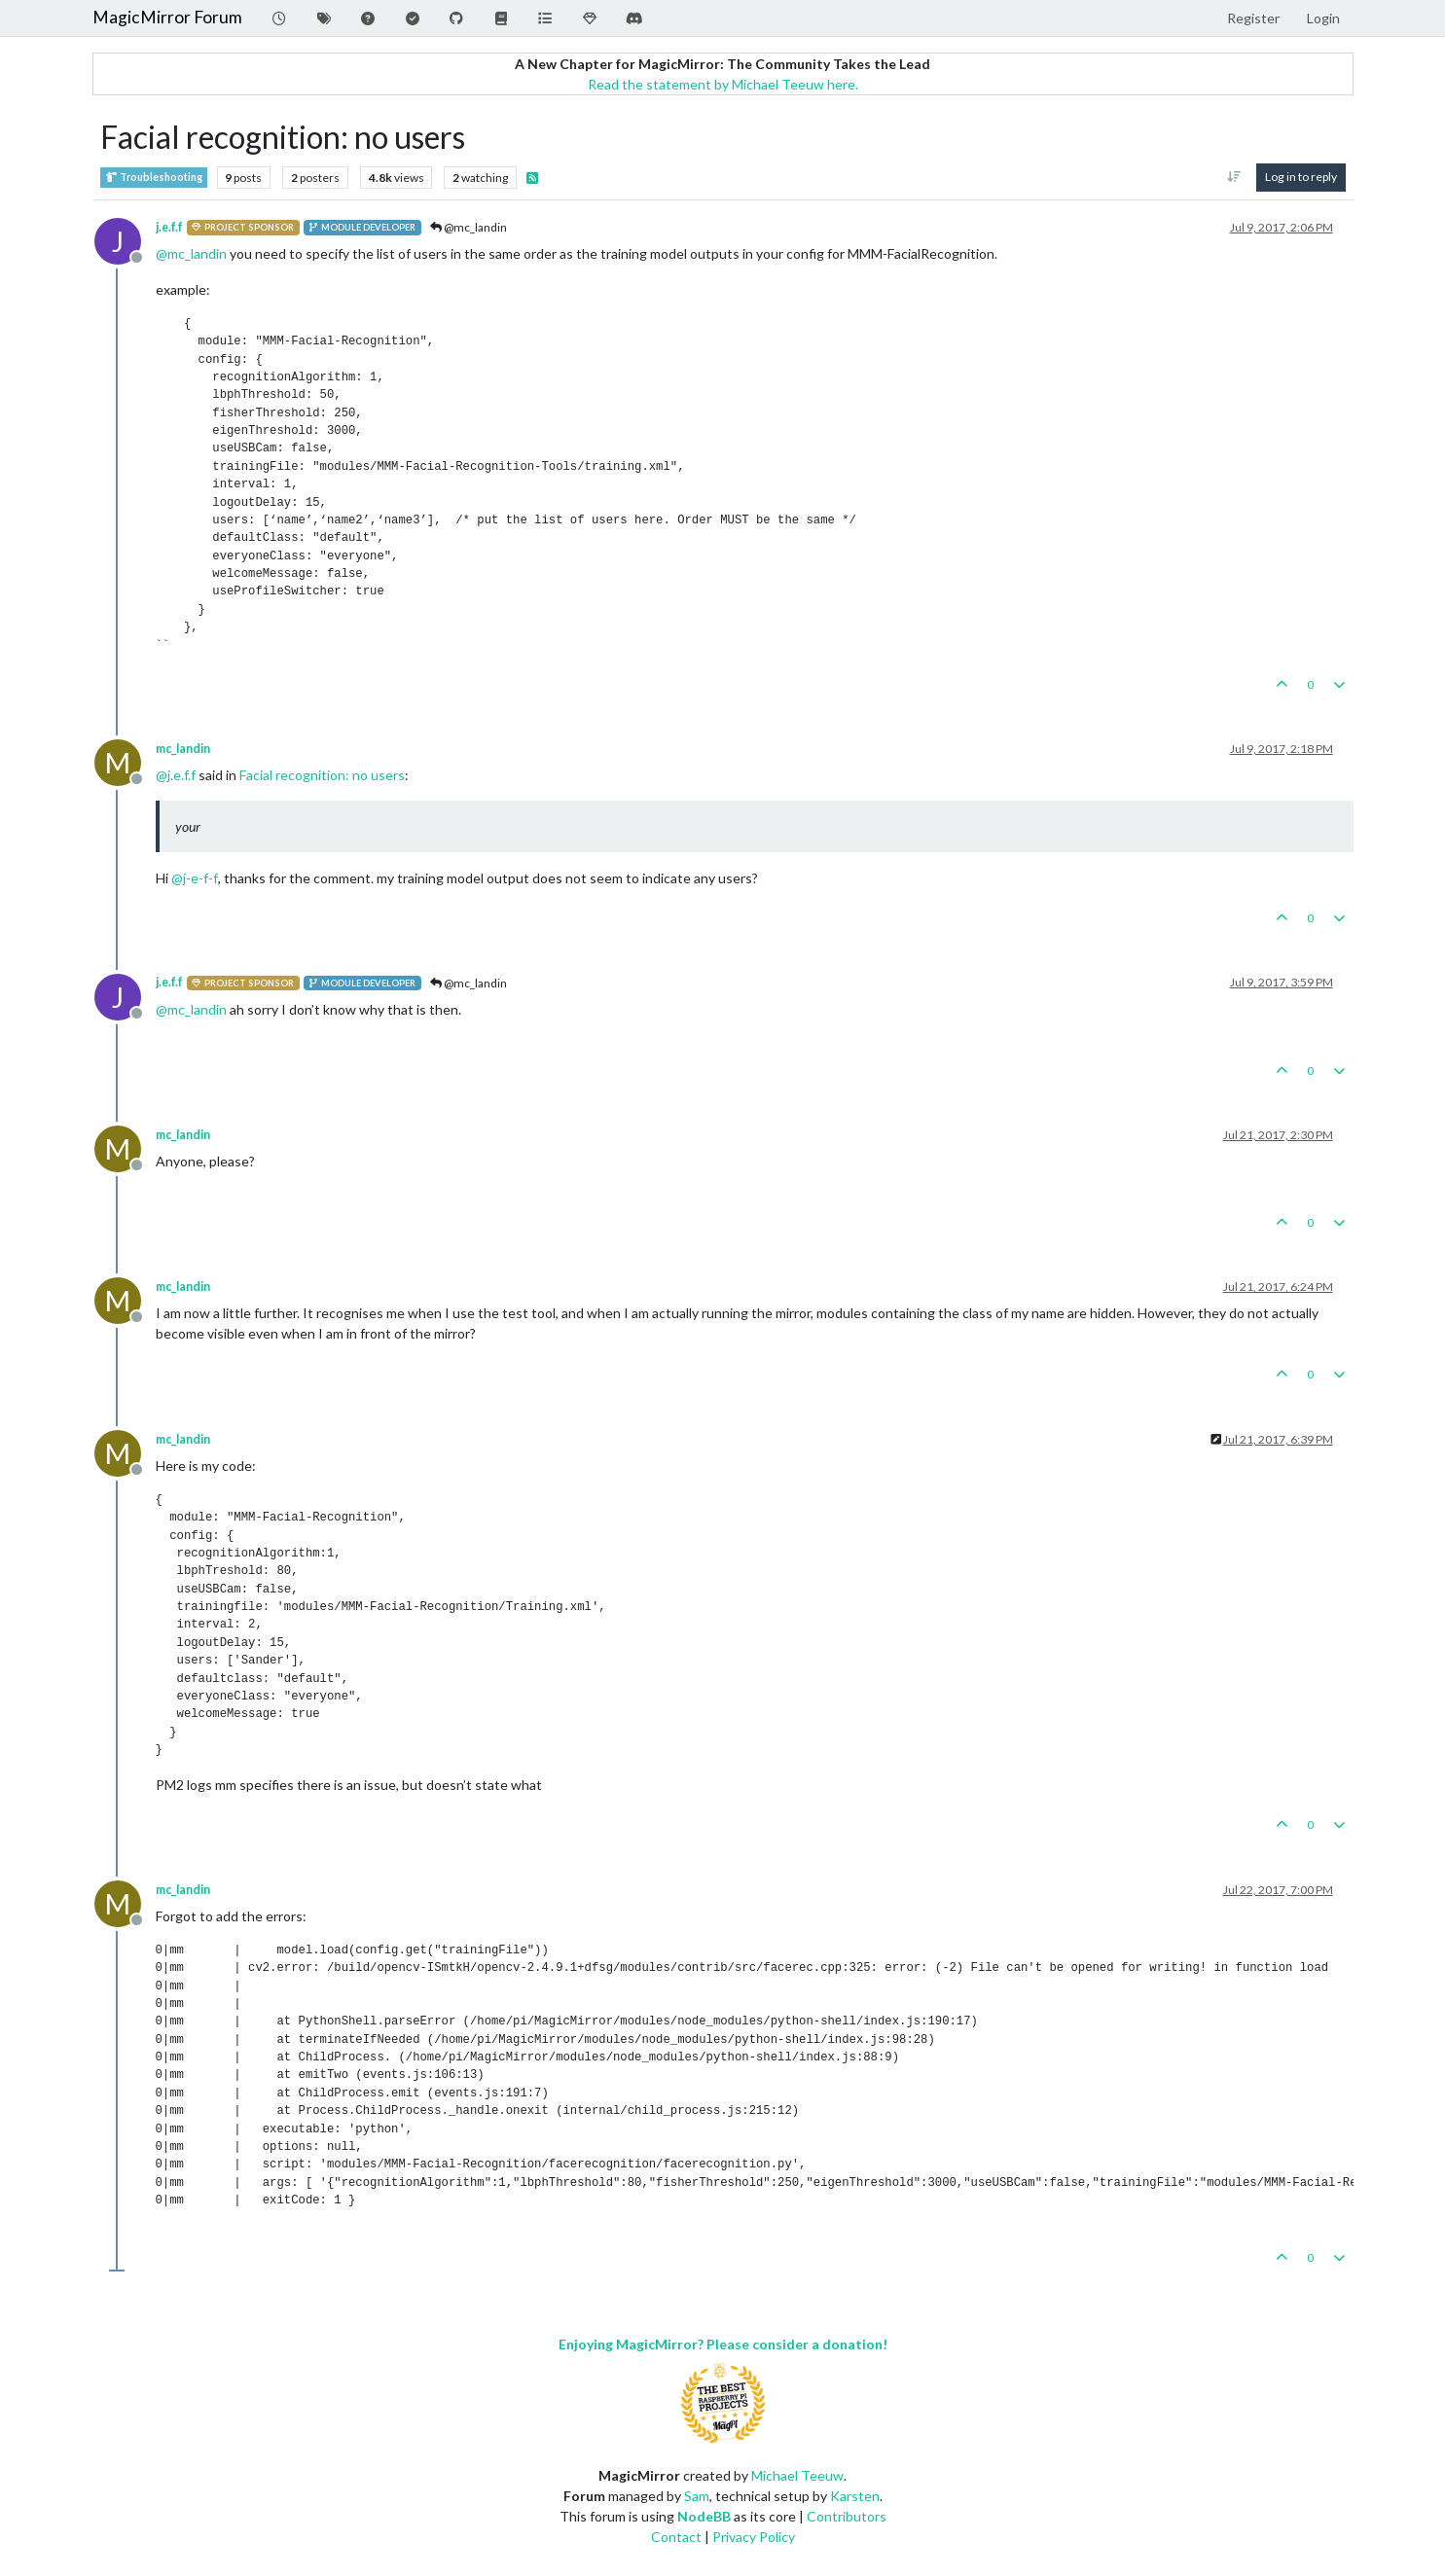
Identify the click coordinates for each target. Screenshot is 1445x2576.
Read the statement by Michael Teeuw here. (723, 84)
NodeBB (704, 2516)
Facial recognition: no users (322, 775)
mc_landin (183, 748)
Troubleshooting (153, 177)
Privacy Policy (753, 2536)
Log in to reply (1301, 176)
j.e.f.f (169, 227)
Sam (696, 2495)
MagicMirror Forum (167, 17)
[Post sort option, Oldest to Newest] (1233, 177)
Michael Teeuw (797, 2475)
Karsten (855, 2495)
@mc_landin (468, 227)
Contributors (846, 2516)
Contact (676, 2536)
